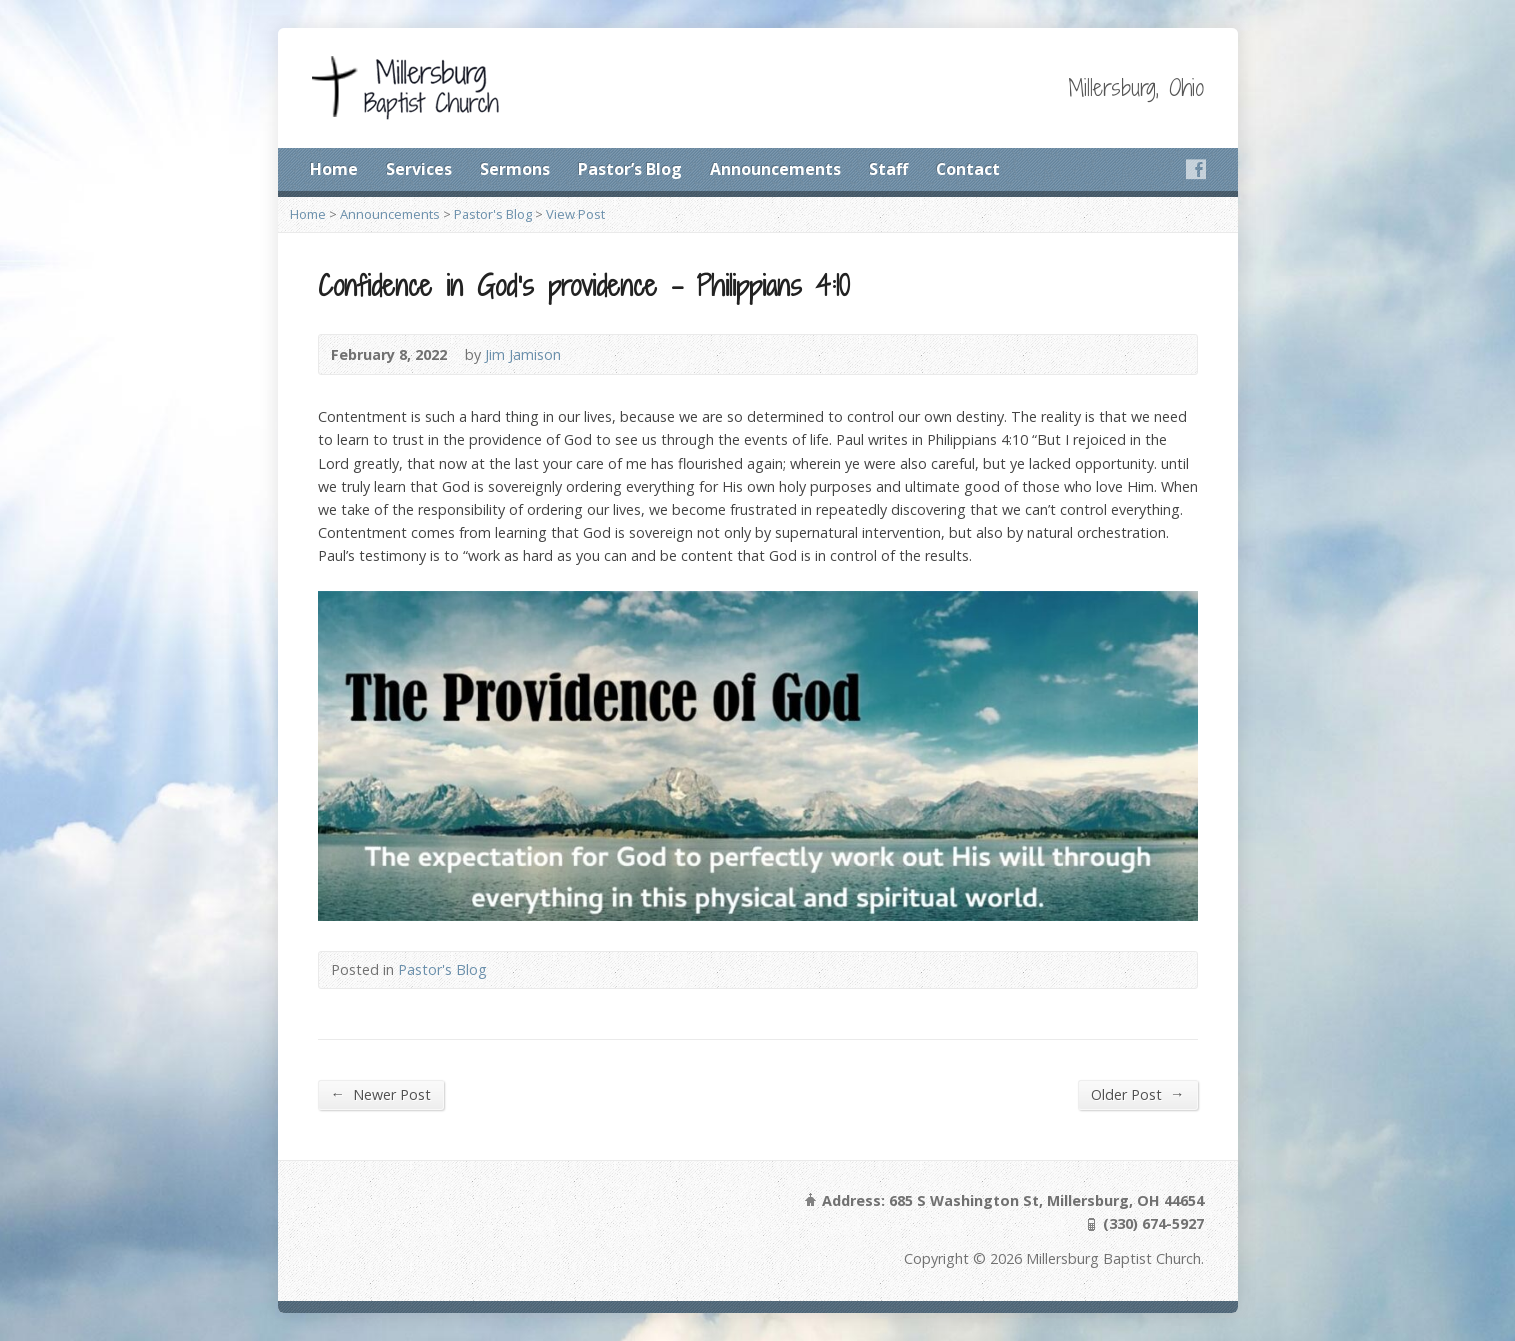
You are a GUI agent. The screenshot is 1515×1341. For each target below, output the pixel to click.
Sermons (515, 169)
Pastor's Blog (493, 214)
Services (419, 169)
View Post (575, 214)
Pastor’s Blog (630, 169)
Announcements (775, 169)
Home (334, 169)
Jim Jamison (523, 354)
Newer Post (381, 1094)
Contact (968, 169)
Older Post (1137, 1094)
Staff (888, 169)
